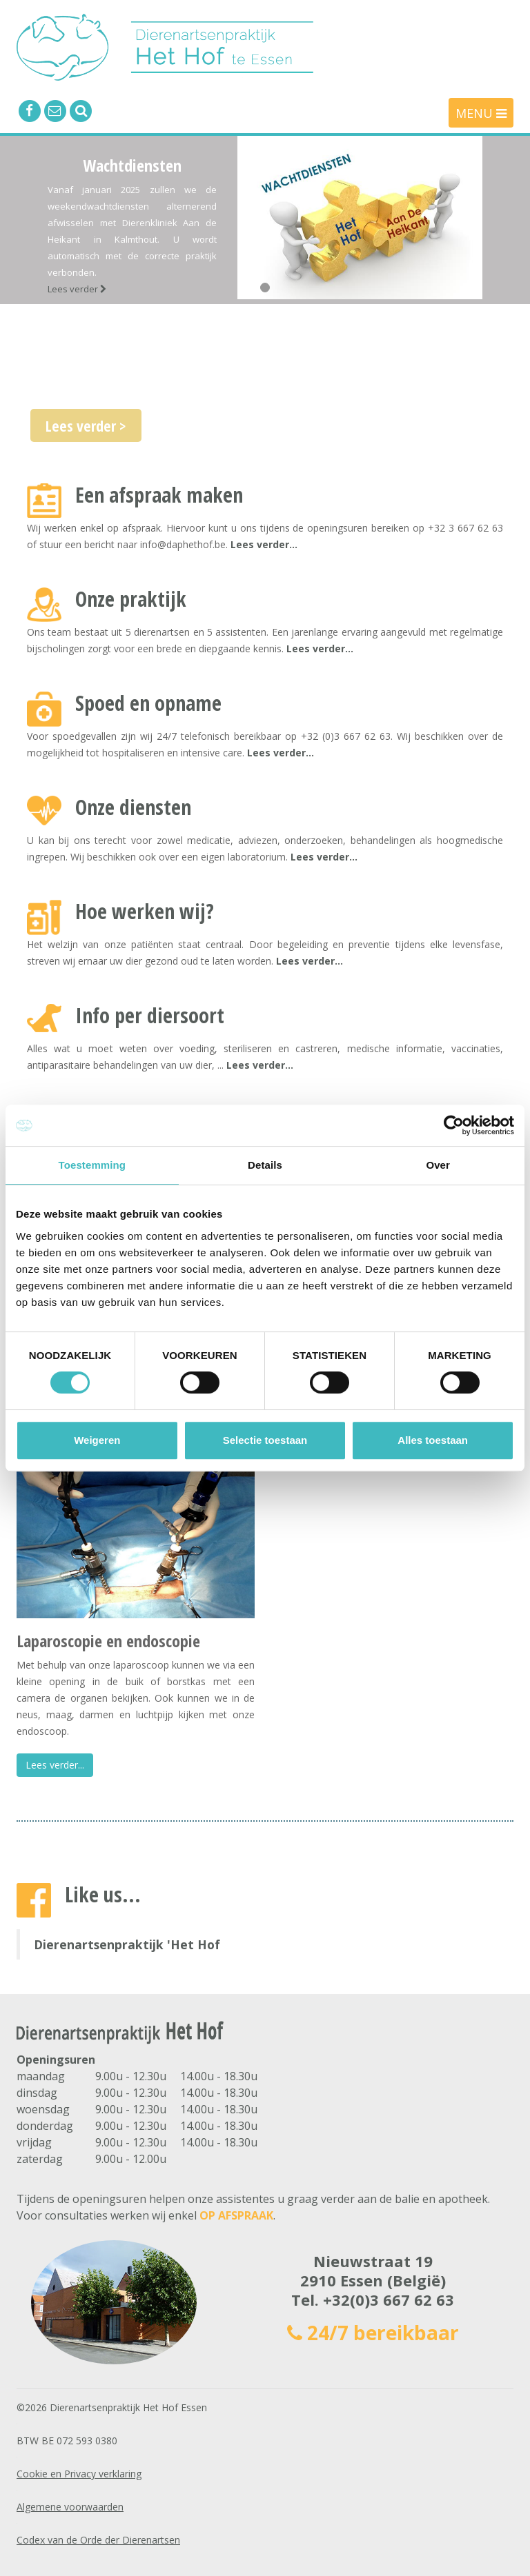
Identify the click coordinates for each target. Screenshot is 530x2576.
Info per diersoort (149, 1015)
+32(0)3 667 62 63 (388, 2299)
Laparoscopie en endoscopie (108, 1640)
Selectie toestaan (265, 1440)
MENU (481, 113)
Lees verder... (263, 544)
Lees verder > (86, 425)
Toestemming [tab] (92, 1165)
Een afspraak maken (159, 495)
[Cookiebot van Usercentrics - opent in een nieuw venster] (453, 1125)
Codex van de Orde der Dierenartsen (98, 2539)
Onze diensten (133, 807)
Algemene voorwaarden (70, 2506)
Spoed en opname (148, 703)
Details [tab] (265, 1165)
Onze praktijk (130, 599)
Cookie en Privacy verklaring (79, 2473)
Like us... (103, 1894)
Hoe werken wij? (144, 911)
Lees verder (77, 289)
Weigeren (97, 1440)
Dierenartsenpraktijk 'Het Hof (127, 1944)
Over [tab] (438, 1165)
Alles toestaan (433, 1440)
